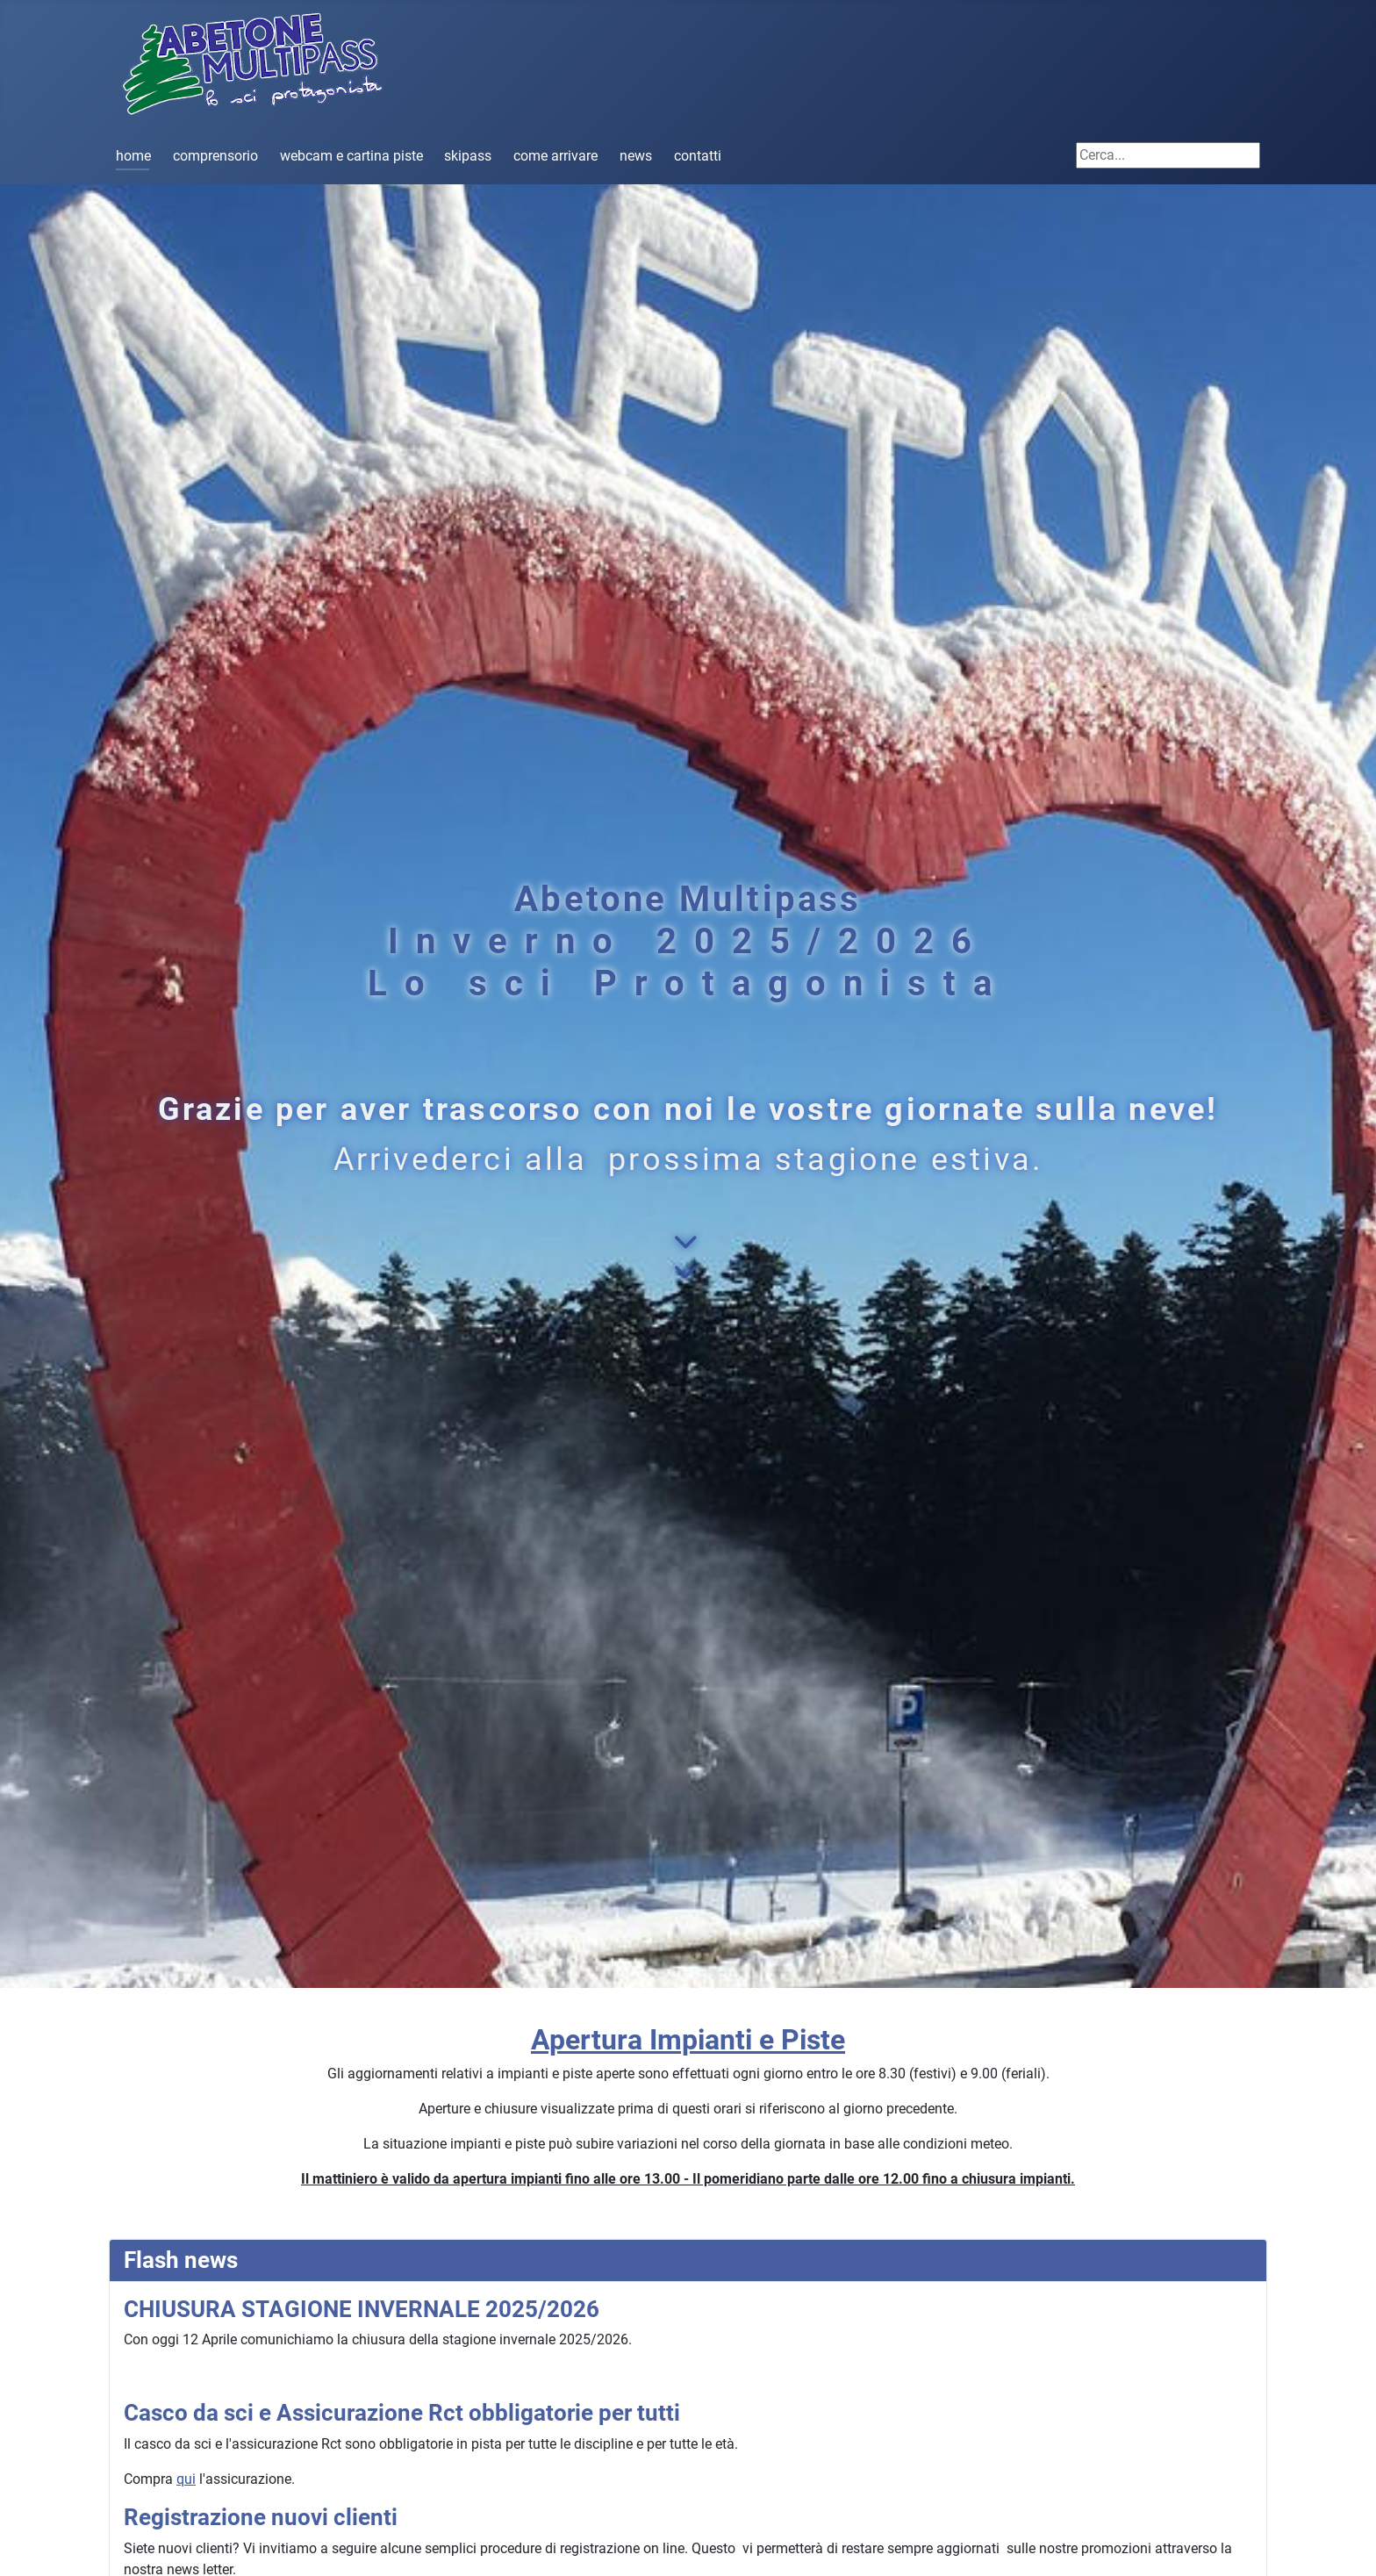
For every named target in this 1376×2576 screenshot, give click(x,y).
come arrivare (555, 155)
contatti (697, 155)
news (636, 155)
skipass (467, 155)
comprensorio (215, 155)
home (133, 155)
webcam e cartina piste (351, 155)
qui (186, 2479)
